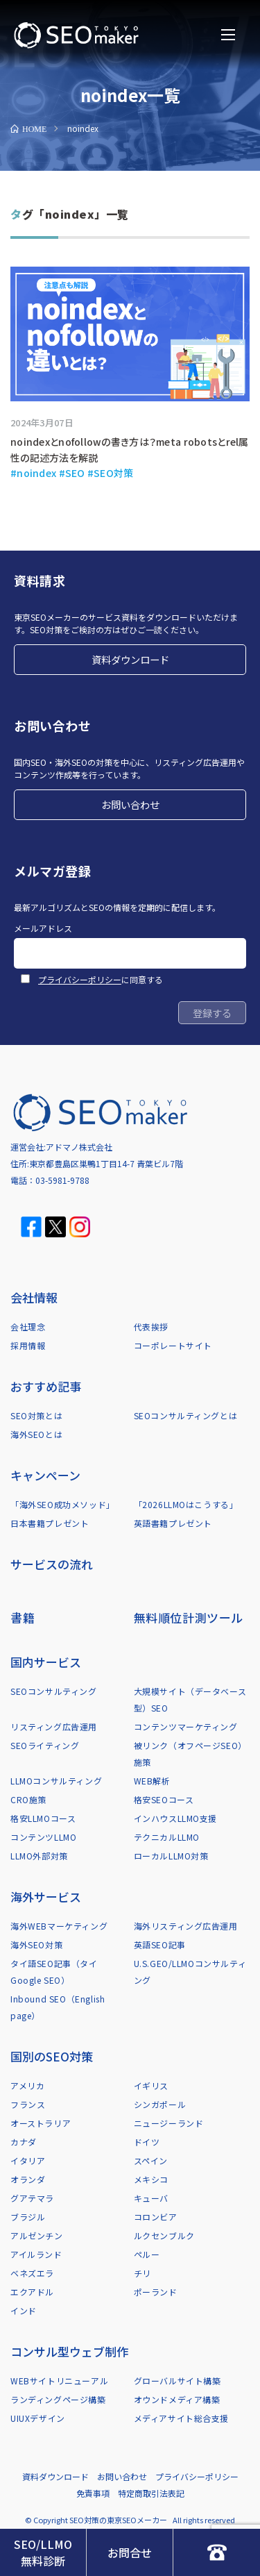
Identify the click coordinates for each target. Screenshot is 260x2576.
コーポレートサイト (173, 1345)
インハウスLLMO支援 (176, 1818)
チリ (142, 2273)
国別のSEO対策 (51, 2056)
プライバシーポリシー (79, 979)
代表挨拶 (151, 1326)
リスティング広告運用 (53, 1726)
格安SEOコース (164, 1799)
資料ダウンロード (130, 659)
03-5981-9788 (62, 1180)
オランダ (27, 2179)
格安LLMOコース (43, 1818)
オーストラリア (40, 2123)
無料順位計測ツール (188, 1617)
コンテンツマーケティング (186, 1726)
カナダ (23, 2142)
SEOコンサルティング (53, 1691)
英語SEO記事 (160, 1944)
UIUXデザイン (37, 2418)
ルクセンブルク (164, 2235)
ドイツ (147, 2142)
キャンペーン (45, 1475)
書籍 (22, 1617)
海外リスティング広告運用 (186, 1926)
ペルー (147, 2254)
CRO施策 (28, 1799)
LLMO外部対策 (39, 1856)
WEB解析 (152, 1781)
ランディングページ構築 (58, 2399)
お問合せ (129, 2552)
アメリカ (27, 2085)
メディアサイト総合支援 (181, 2418)
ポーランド (155, 2292)
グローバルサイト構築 (177, 2380)
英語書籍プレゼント (173, 1523)
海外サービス (45, 1896)
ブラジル (27, 2217)
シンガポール (160, 2104)
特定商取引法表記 (151, 2493)
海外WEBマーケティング (58, 1926)
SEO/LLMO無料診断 (43, 2552)
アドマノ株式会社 (79, 1147)
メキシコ (151, 2179)
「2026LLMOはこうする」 (186, 1504)
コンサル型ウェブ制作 (69, 2351)
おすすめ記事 (45, 1386)
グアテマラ (32, 2198)
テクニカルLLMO (167, 1837)
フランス (27, 2104)
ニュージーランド (169, 2123)
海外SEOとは (36, 1434)
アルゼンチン (36, 2235)
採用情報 (27, 1345)
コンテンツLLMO (43, 1837)
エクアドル (32, 2292)
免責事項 (93, 2493)
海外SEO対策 (36, 1944)
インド (23, 2310)
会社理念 (27, 1326)
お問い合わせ (130, 804)
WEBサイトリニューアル (59, 2380)
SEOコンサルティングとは (186, 1415)
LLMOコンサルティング (56, 1781)
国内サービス (45, 1662)
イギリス (151, 2085)
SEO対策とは (36, 1415)
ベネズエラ (32, 2273)
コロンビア (155, 2217)
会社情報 (34, 1297)
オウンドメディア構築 (177, 2399)
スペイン (151, 2160)
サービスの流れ (51, 1564)
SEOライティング (44, 1745)
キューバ (151, 2198)
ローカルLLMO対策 (171, 1856)
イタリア (27, 2160)
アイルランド (36, 2254)
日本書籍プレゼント (49, 1523)
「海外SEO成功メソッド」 (62, 1504)
